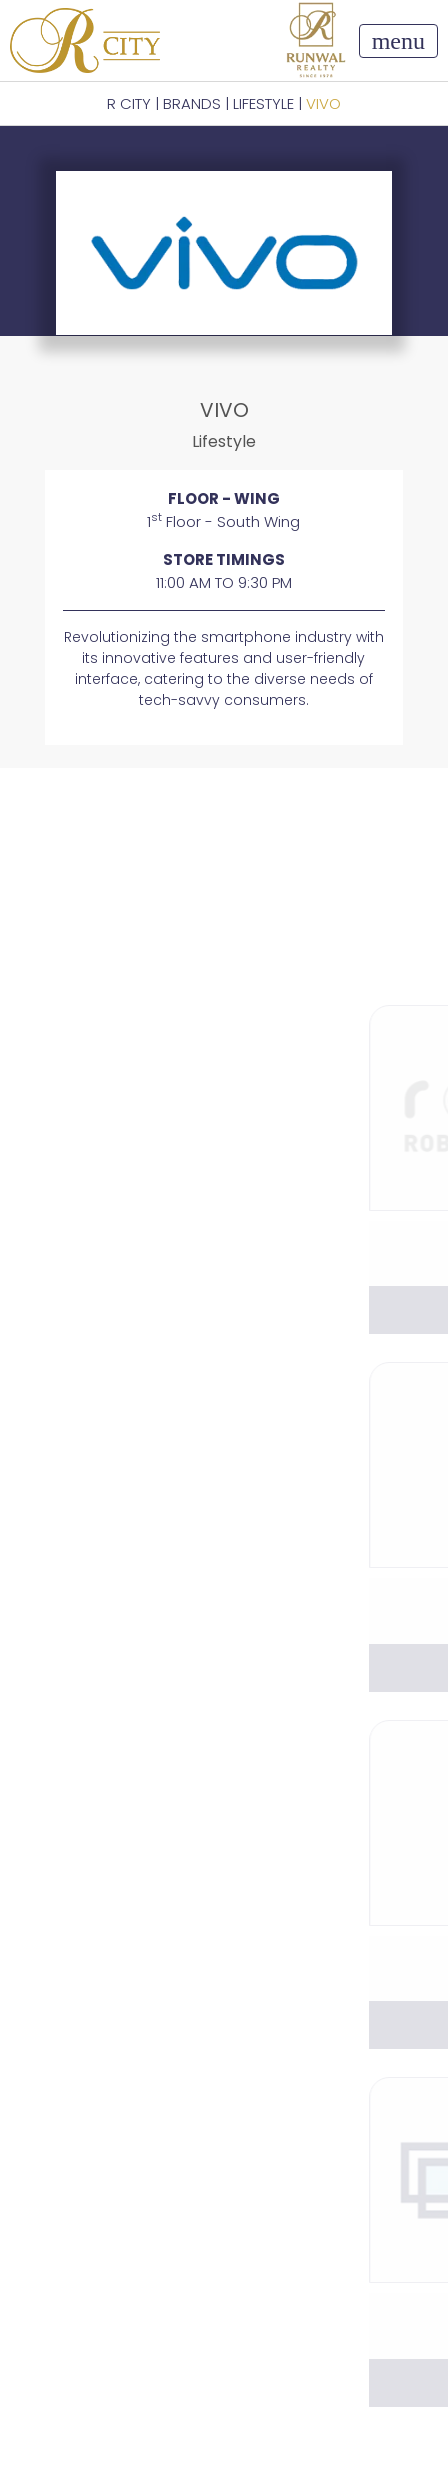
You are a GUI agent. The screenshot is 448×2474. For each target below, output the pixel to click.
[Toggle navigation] (398, 41)
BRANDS (192, 103)
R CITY (129, 103)
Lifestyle (263, 103)
